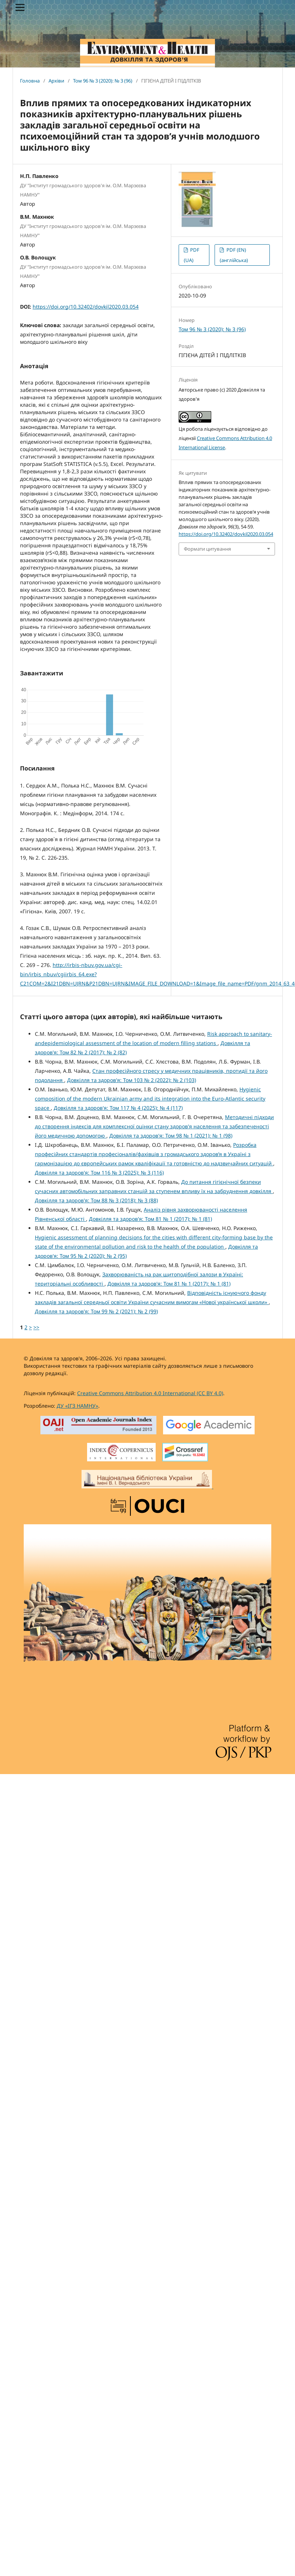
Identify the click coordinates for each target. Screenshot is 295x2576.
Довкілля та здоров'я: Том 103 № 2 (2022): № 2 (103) (131, 1080)
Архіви (56, 80)
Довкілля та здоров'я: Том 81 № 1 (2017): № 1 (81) (150, 1218)
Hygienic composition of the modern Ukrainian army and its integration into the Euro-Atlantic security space (150, 1098)
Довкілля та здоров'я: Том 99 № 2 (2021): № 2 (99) (96, 1311)
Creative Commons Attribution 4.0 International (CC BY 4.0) (150, 1393)
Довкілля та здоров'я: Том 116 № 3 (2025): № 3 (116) (99, 1172)
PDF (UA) (191, 254)
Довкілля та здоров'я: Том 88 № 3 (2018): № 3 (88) (96, 1200)
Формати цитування (207, 548)
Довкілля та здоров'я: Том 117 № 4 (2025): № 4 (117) (118, 1107)
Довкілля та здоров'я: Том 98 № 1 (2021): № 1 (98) (170, 1135)
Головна (30, 80)
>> (36, 1327)
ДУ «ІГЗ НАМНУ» (77, 1405)
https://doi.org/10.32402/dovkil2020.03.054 (86, 306)
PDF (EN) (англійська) (234, 254)
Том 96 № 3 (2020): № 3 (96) (102, 80)
